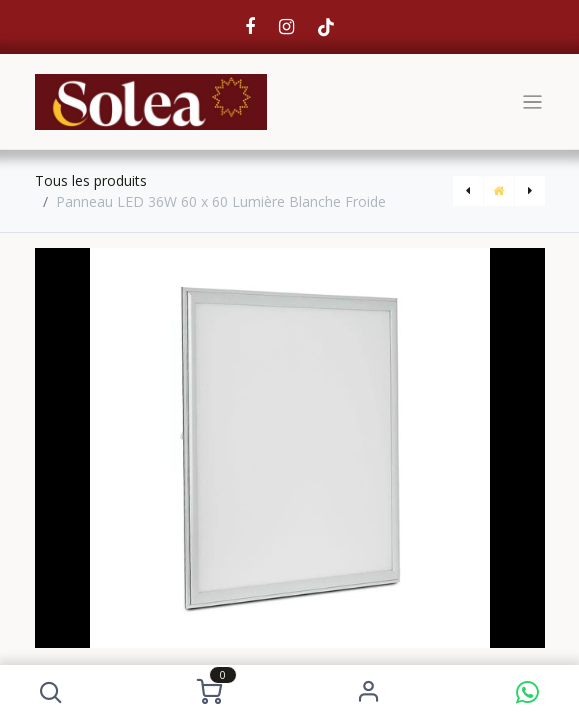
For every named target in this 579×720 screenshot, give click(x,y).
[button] (51, 692)
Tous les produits (91, 180)
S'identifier (368, 692)
